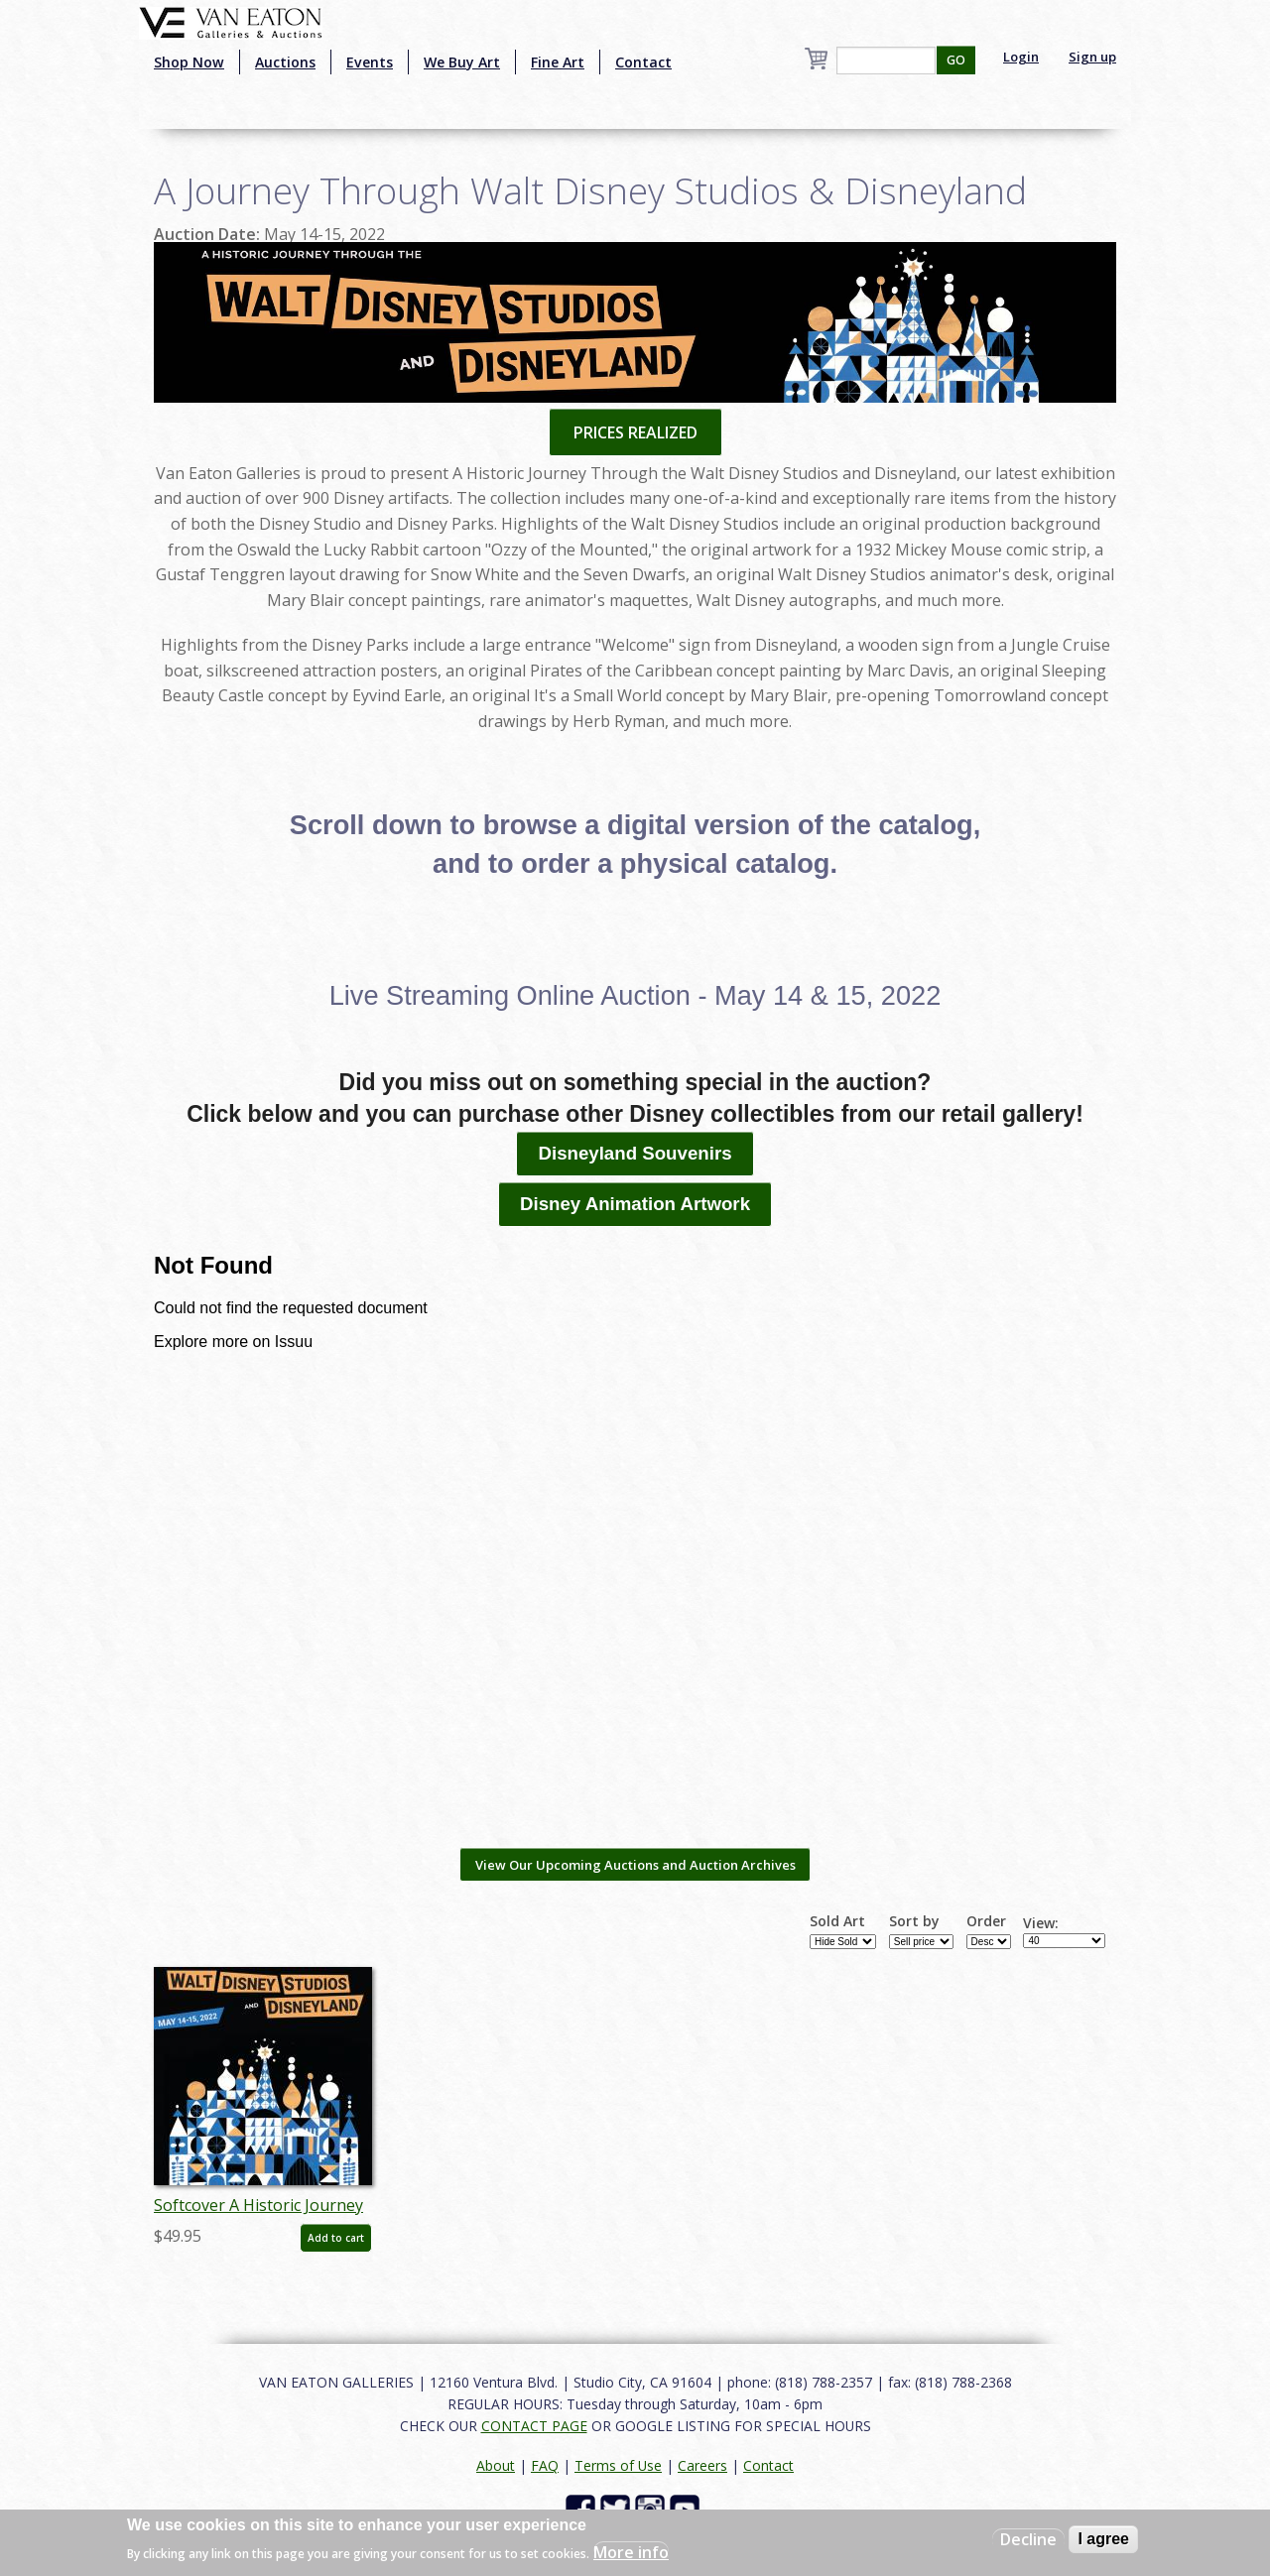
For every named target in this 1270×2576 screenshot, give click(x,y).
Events (369, 62)
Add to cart (336, 2238)
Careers (702, 2465)
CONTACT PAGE (534, 2425)
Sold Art (837, 1921)
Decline (1028, 2539)
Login (1021, 56)
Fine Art (557, 62)
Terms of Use (618, 2465)
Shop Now (189, 62)
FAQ (545, 2465)
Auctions (285, 62)
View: (1041, 1923)
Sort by (914, 1921)
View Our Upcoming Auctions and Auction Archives (635, 1865)
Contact (643, 62)
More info (631, 2552)
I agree (1103, 2538)
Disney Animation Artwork (635, 1203)
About (495, 2465)
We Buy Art (462, 62)
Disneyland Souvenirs (634, 1153)
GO (956, 60)
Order (986, 1921)
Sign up (1092, 56)
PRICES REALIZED (635, 432)
